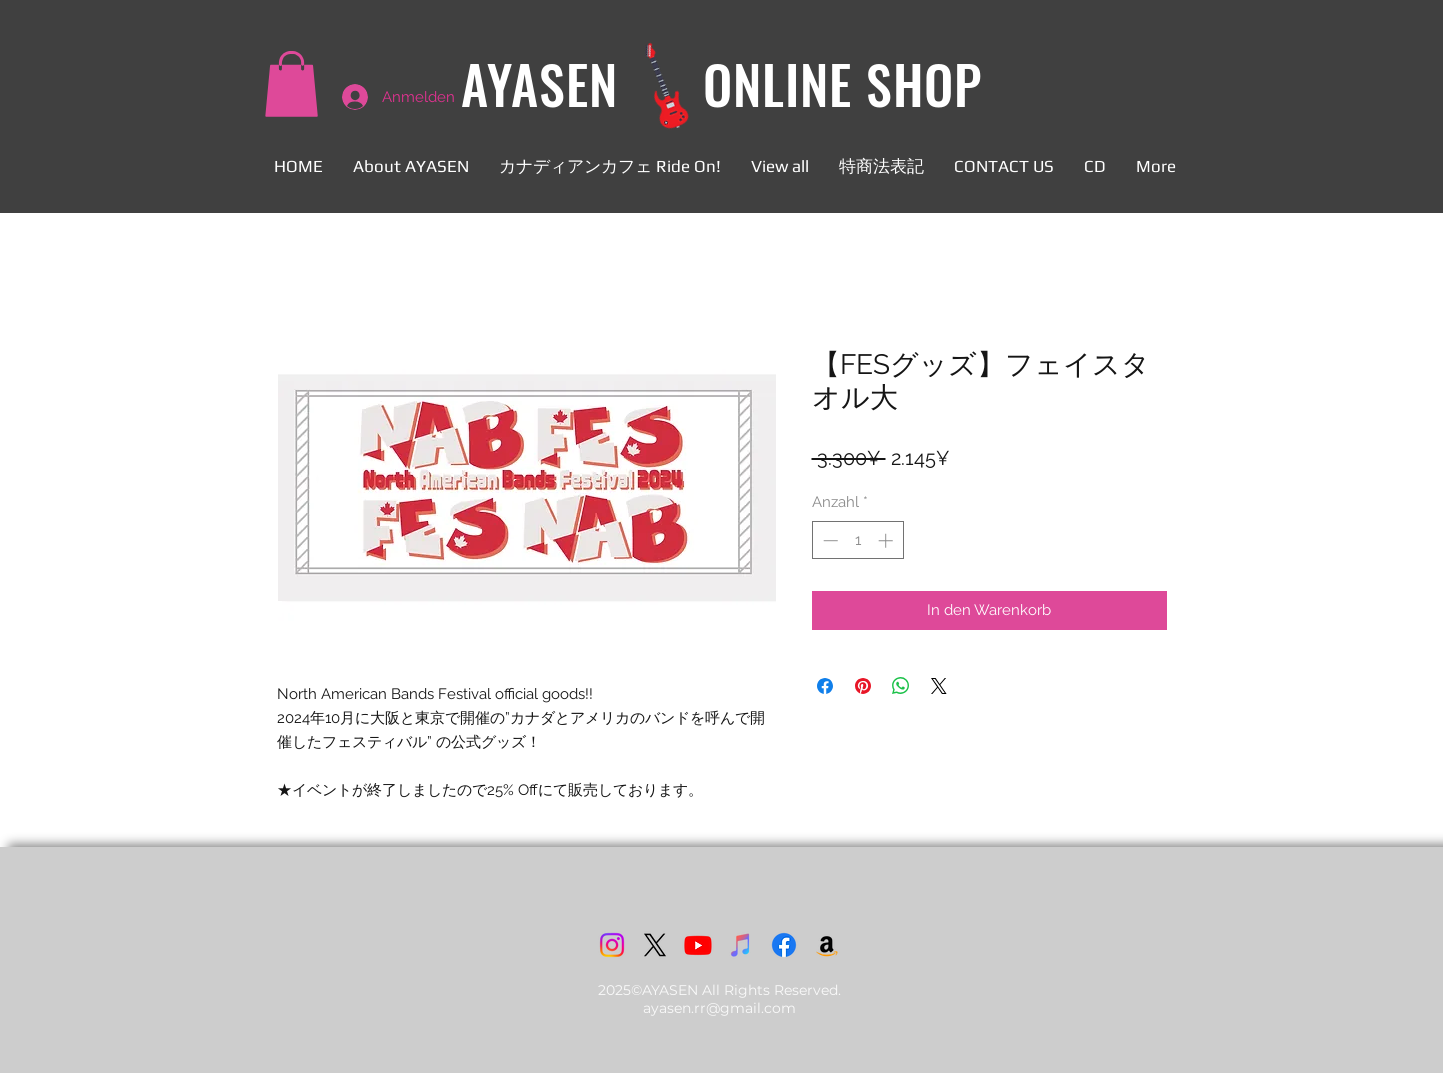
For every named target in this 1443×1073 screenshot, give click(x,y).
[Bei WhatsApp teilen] (901, 686)
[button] (291, 84)
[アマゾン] (827, 945)
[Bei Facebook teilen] (825, 686)
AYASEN (539, 83)
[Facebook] (784, 945)
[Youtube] (698, 945)
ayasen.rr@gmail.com (719, 1008)
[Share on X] (939, 686)
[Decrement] (828, 540)
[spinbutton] (857, 540)
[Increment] (887, 540)
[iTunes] (741, 945)
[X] (655, 945)
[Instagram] (612, 945)
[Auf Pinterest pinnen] (863, 686)
